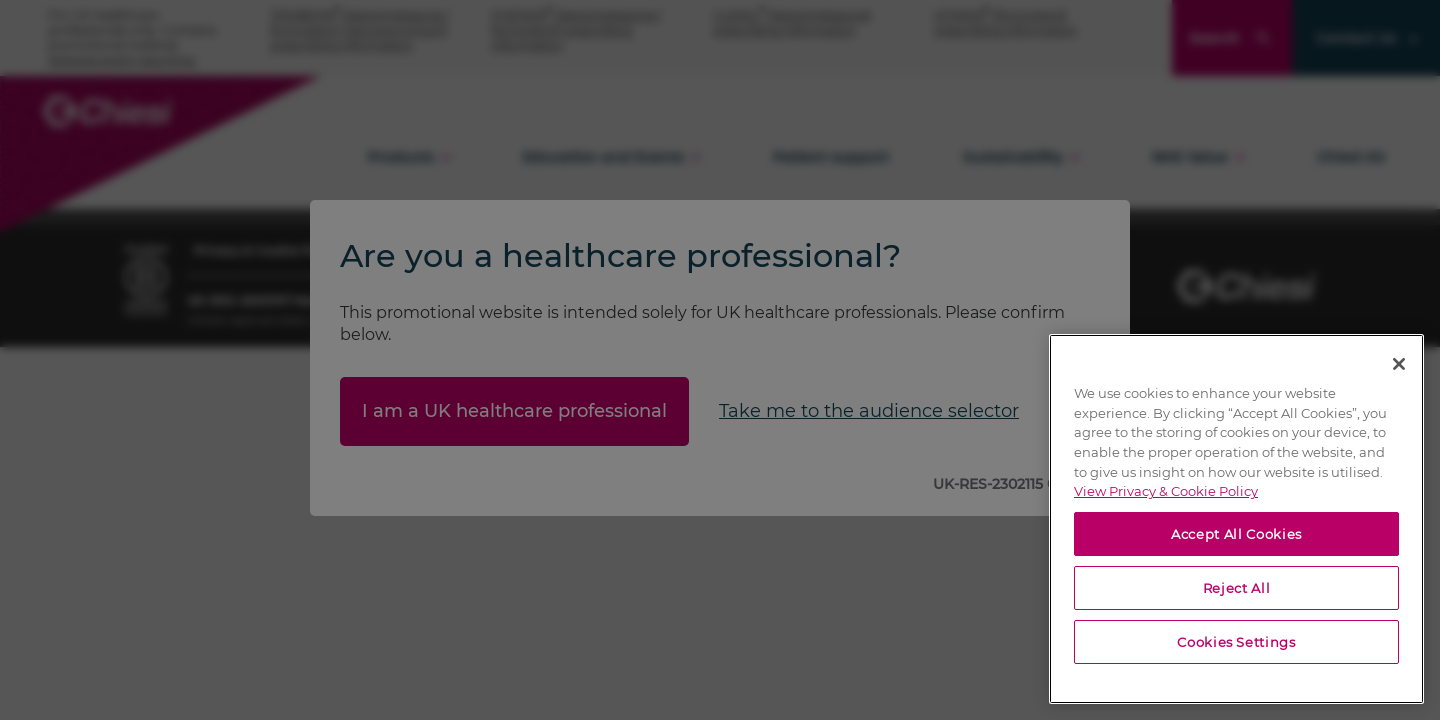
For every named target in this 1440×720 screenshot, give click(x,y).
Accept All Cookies (1236, 534)
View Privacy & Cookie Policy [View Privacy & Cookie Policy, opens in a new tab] (1166, 491)
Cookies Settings (1236, 642)
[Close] (1399, 364)
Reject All (1237, 588)
